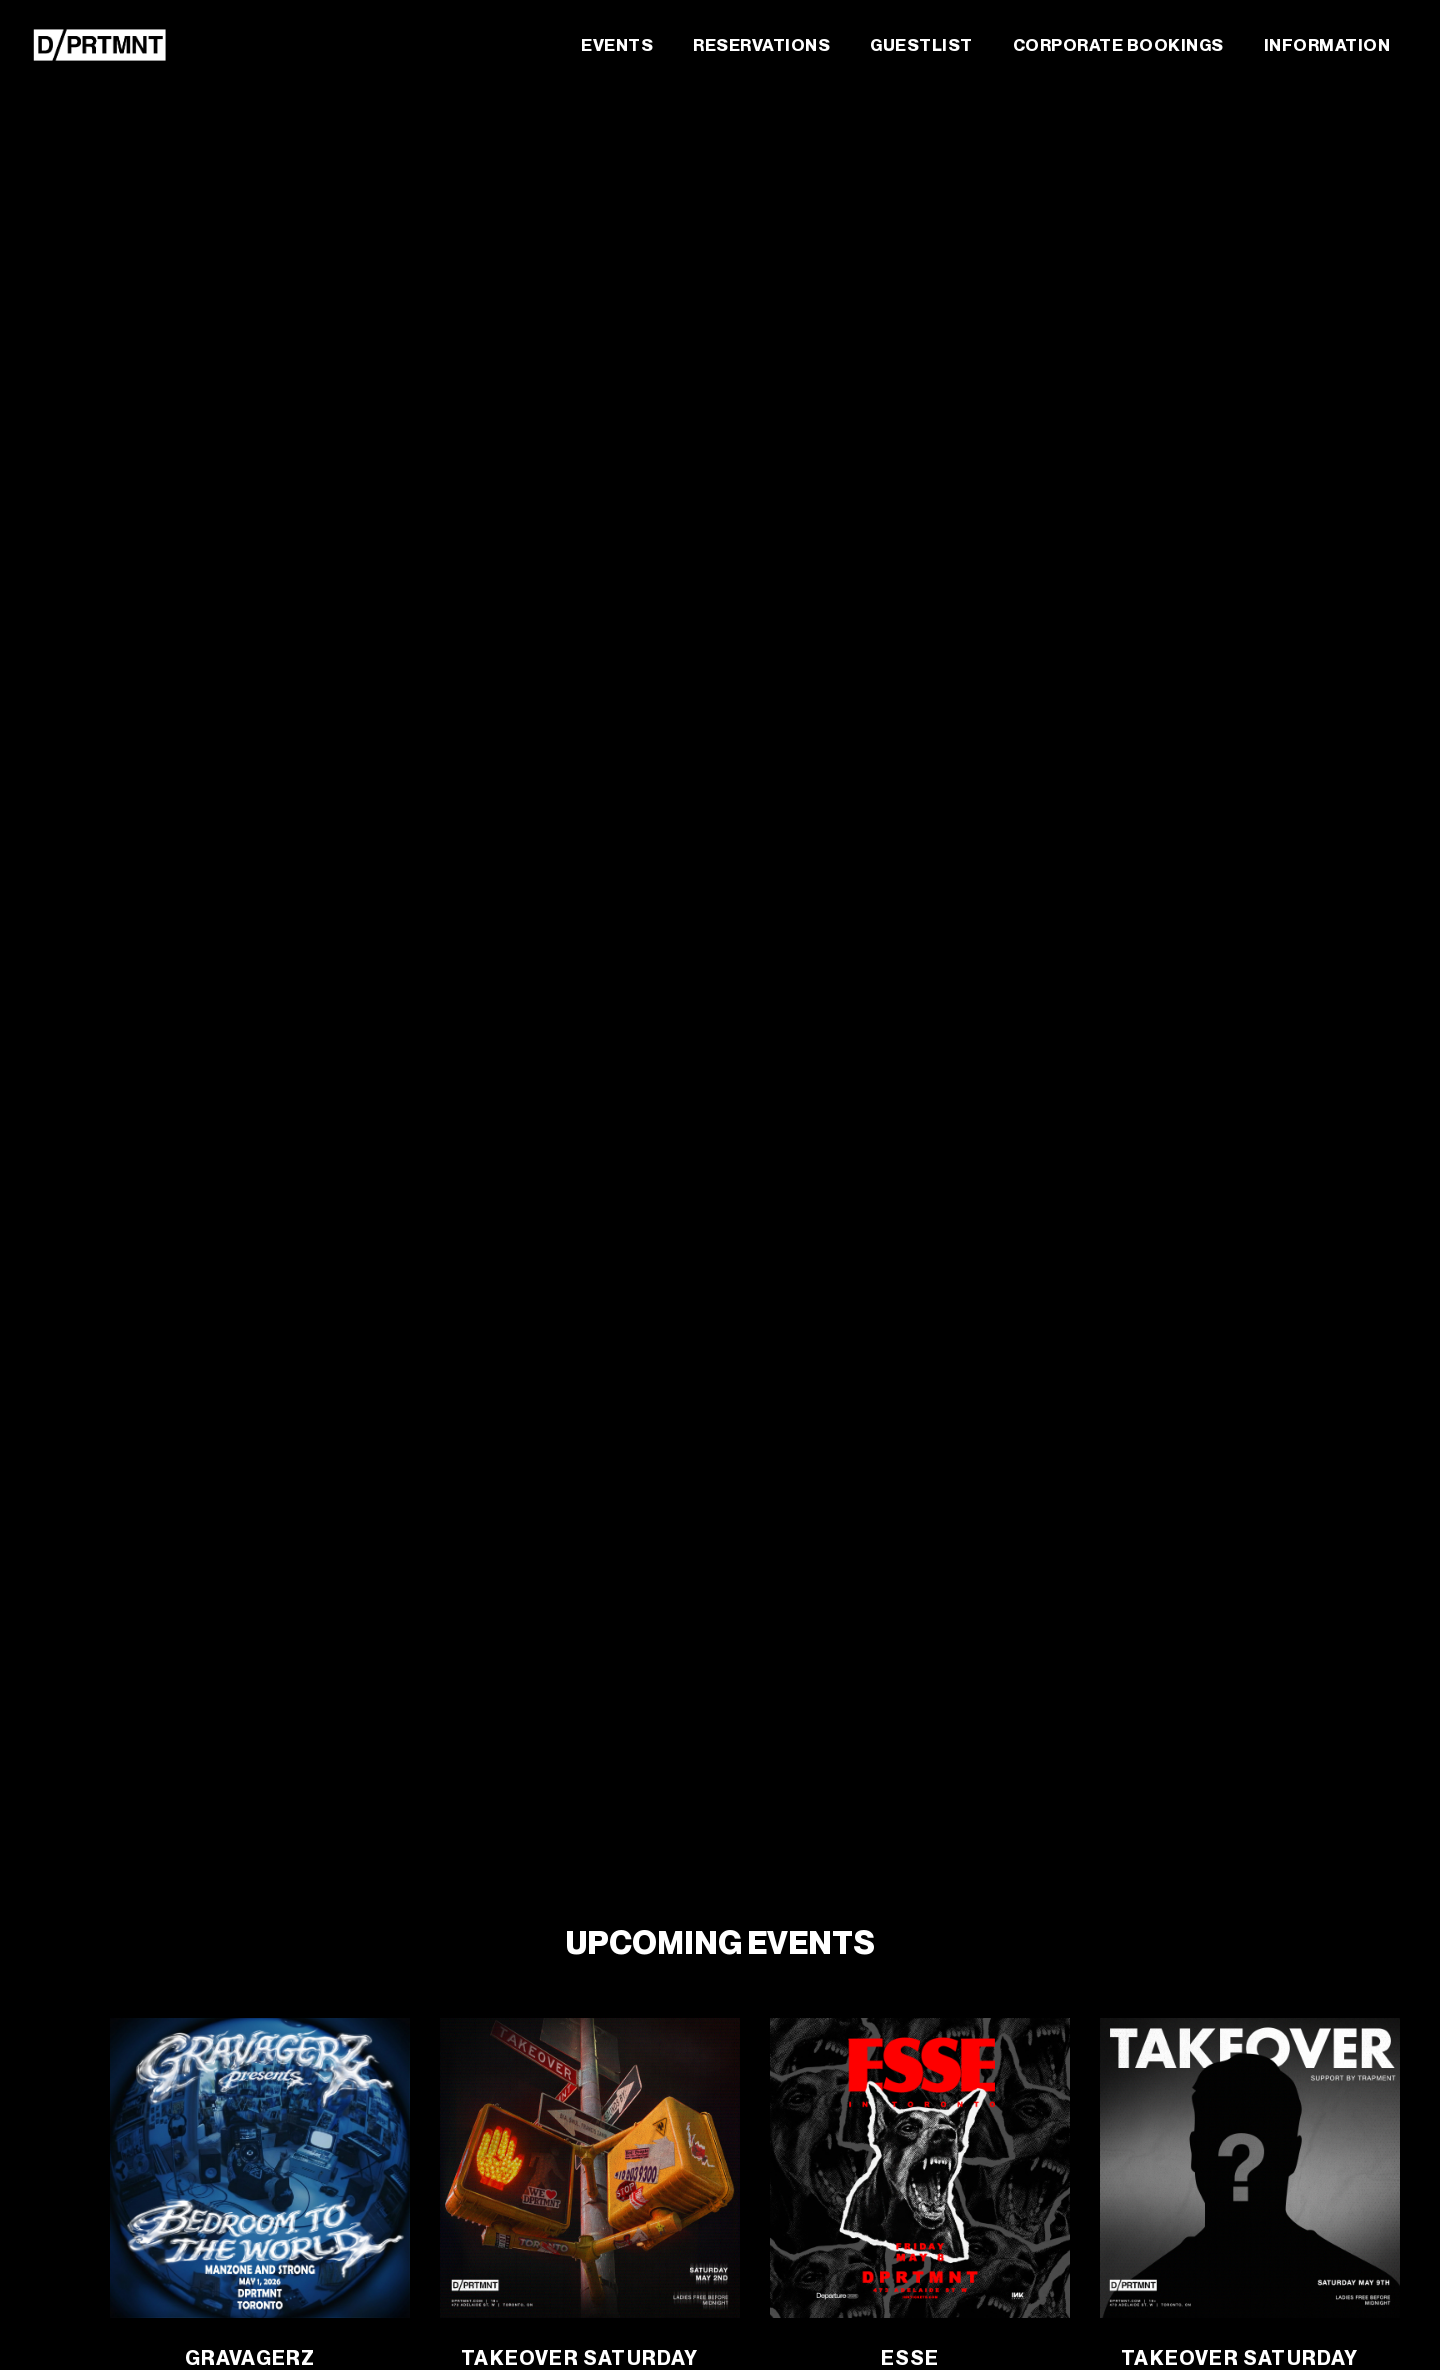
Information (1327, 45)
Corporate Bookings (1118, 45)
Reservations (761, 45)
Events (617, 45)
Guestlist (921, 45)
